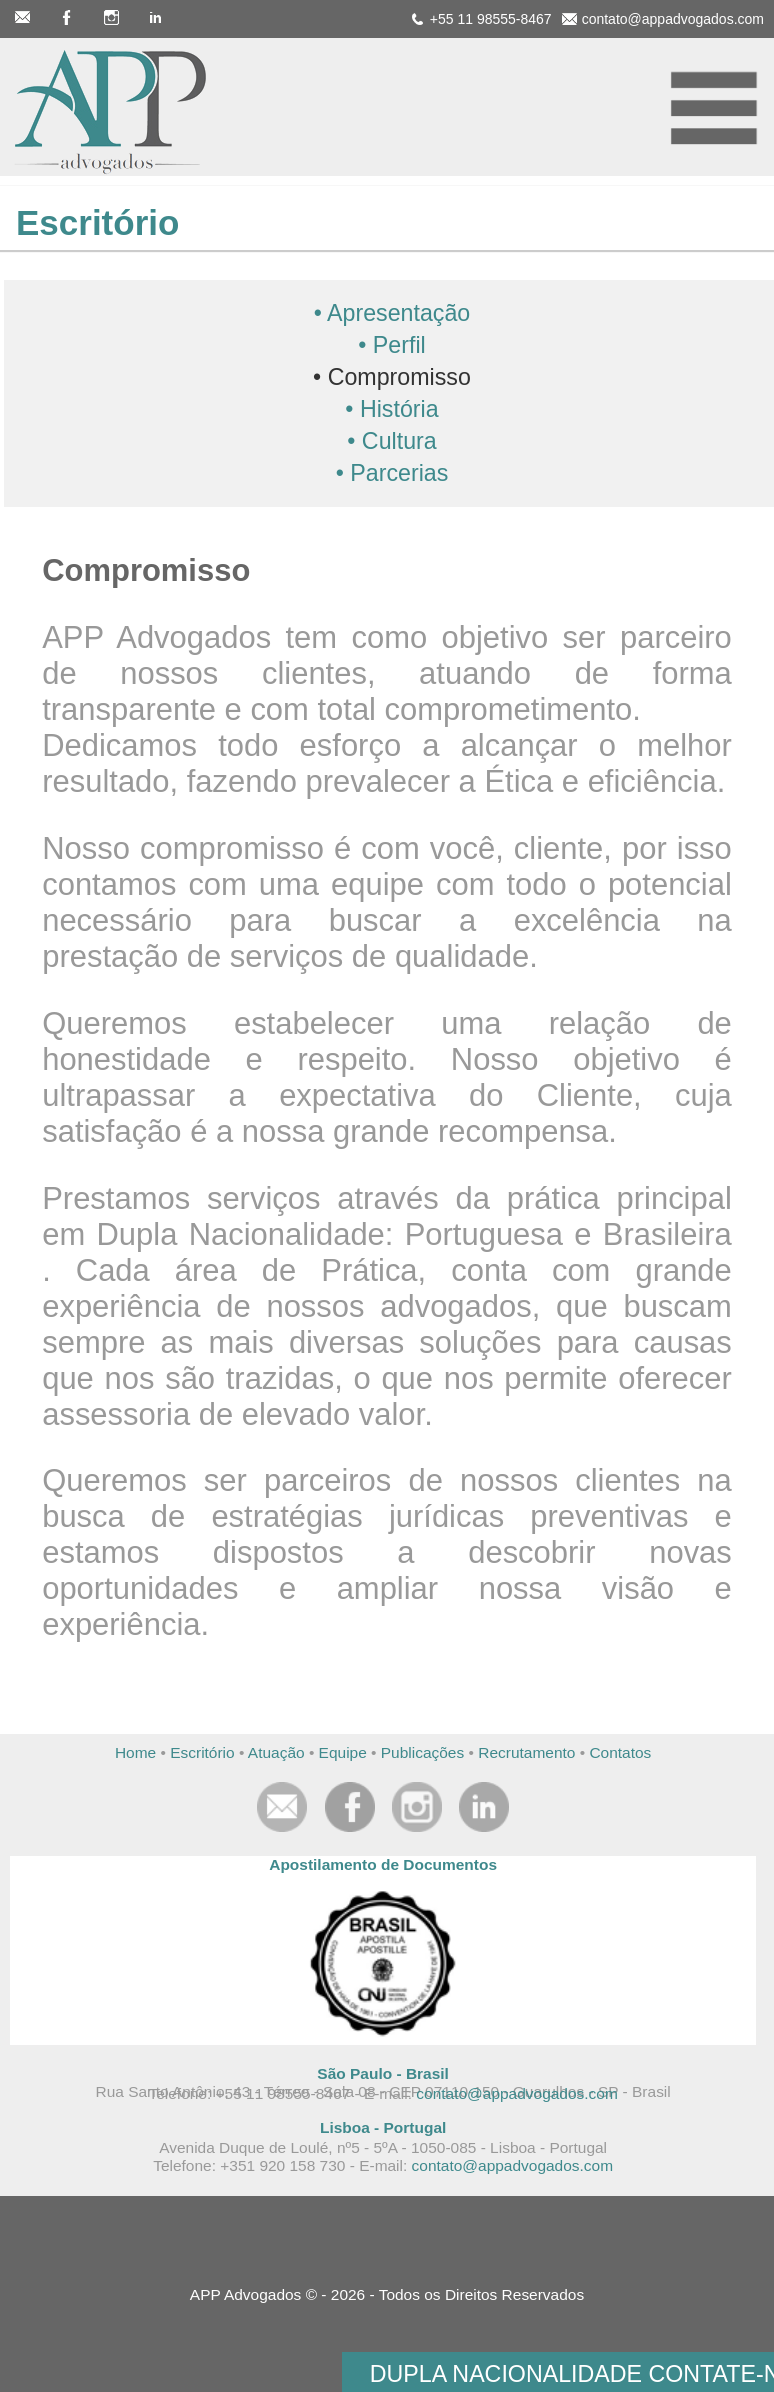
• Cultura (391, 441)
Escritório (202, 1752)
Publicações (422, 1752)
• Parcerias (392, 473)
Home (135, 1752)
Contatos (620, 1752)
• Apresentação (392, 313)
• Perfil (391, 345)
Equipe (343, 1752)
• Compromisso (392, 377)
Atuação (276, 1752)
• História (391, 409)
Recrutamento (526, 1752)
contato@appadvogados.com (516, 2093)
